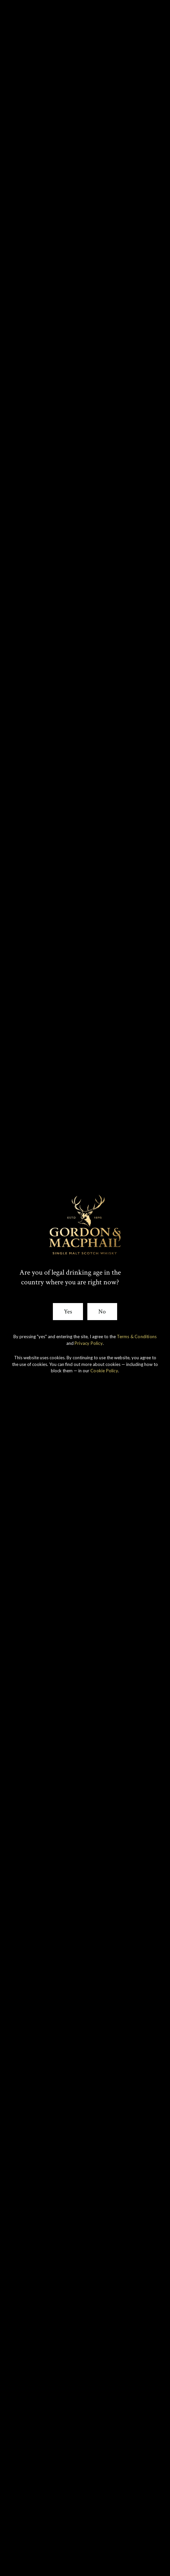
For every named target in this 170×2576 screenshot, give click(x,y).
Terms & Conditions (137, 1336)
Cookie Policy (104, 1370)
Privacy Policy (89, 1343)
